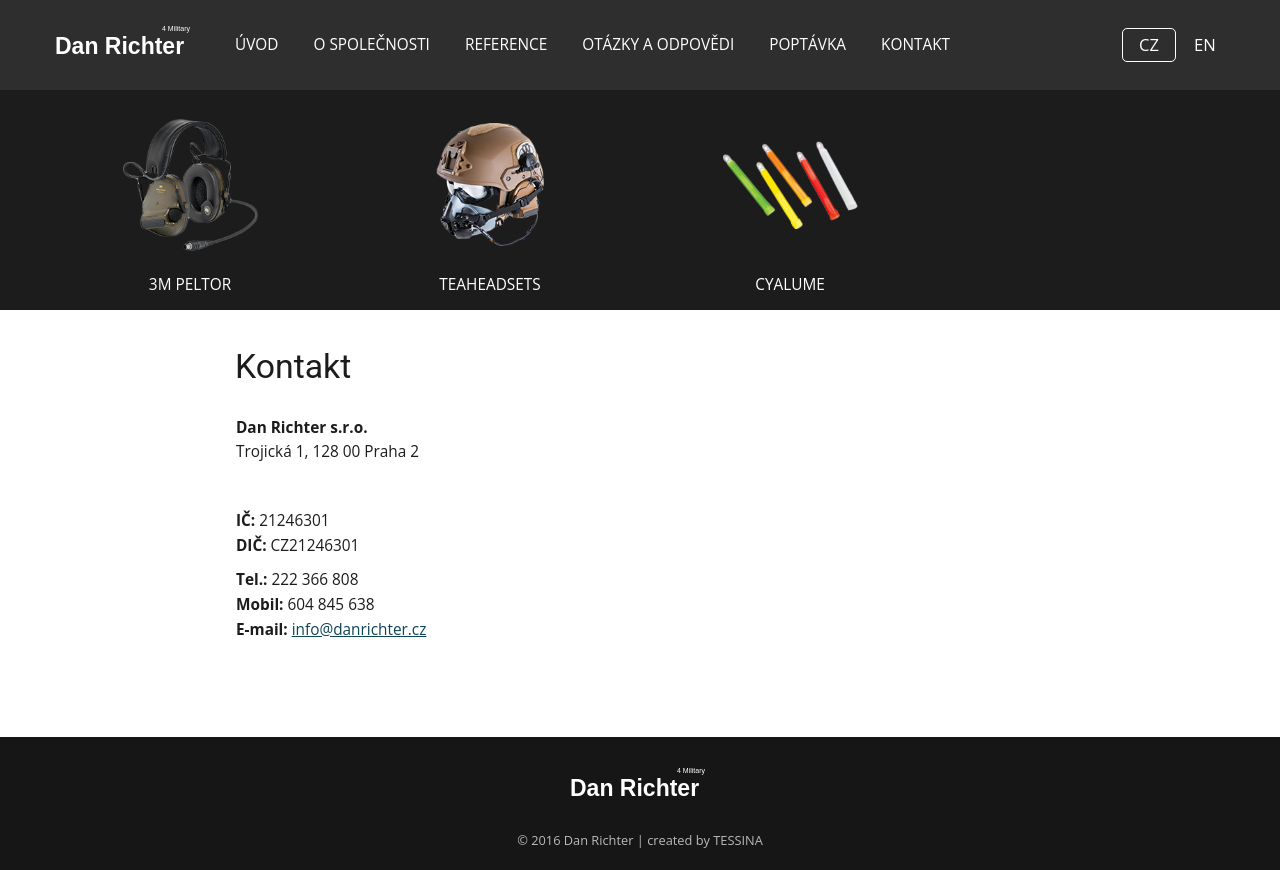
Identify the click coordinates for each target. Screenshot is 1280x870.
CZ (1149, 44)
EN (1205, 44)
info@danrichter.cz (359, 629)
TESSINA (738, 840)
